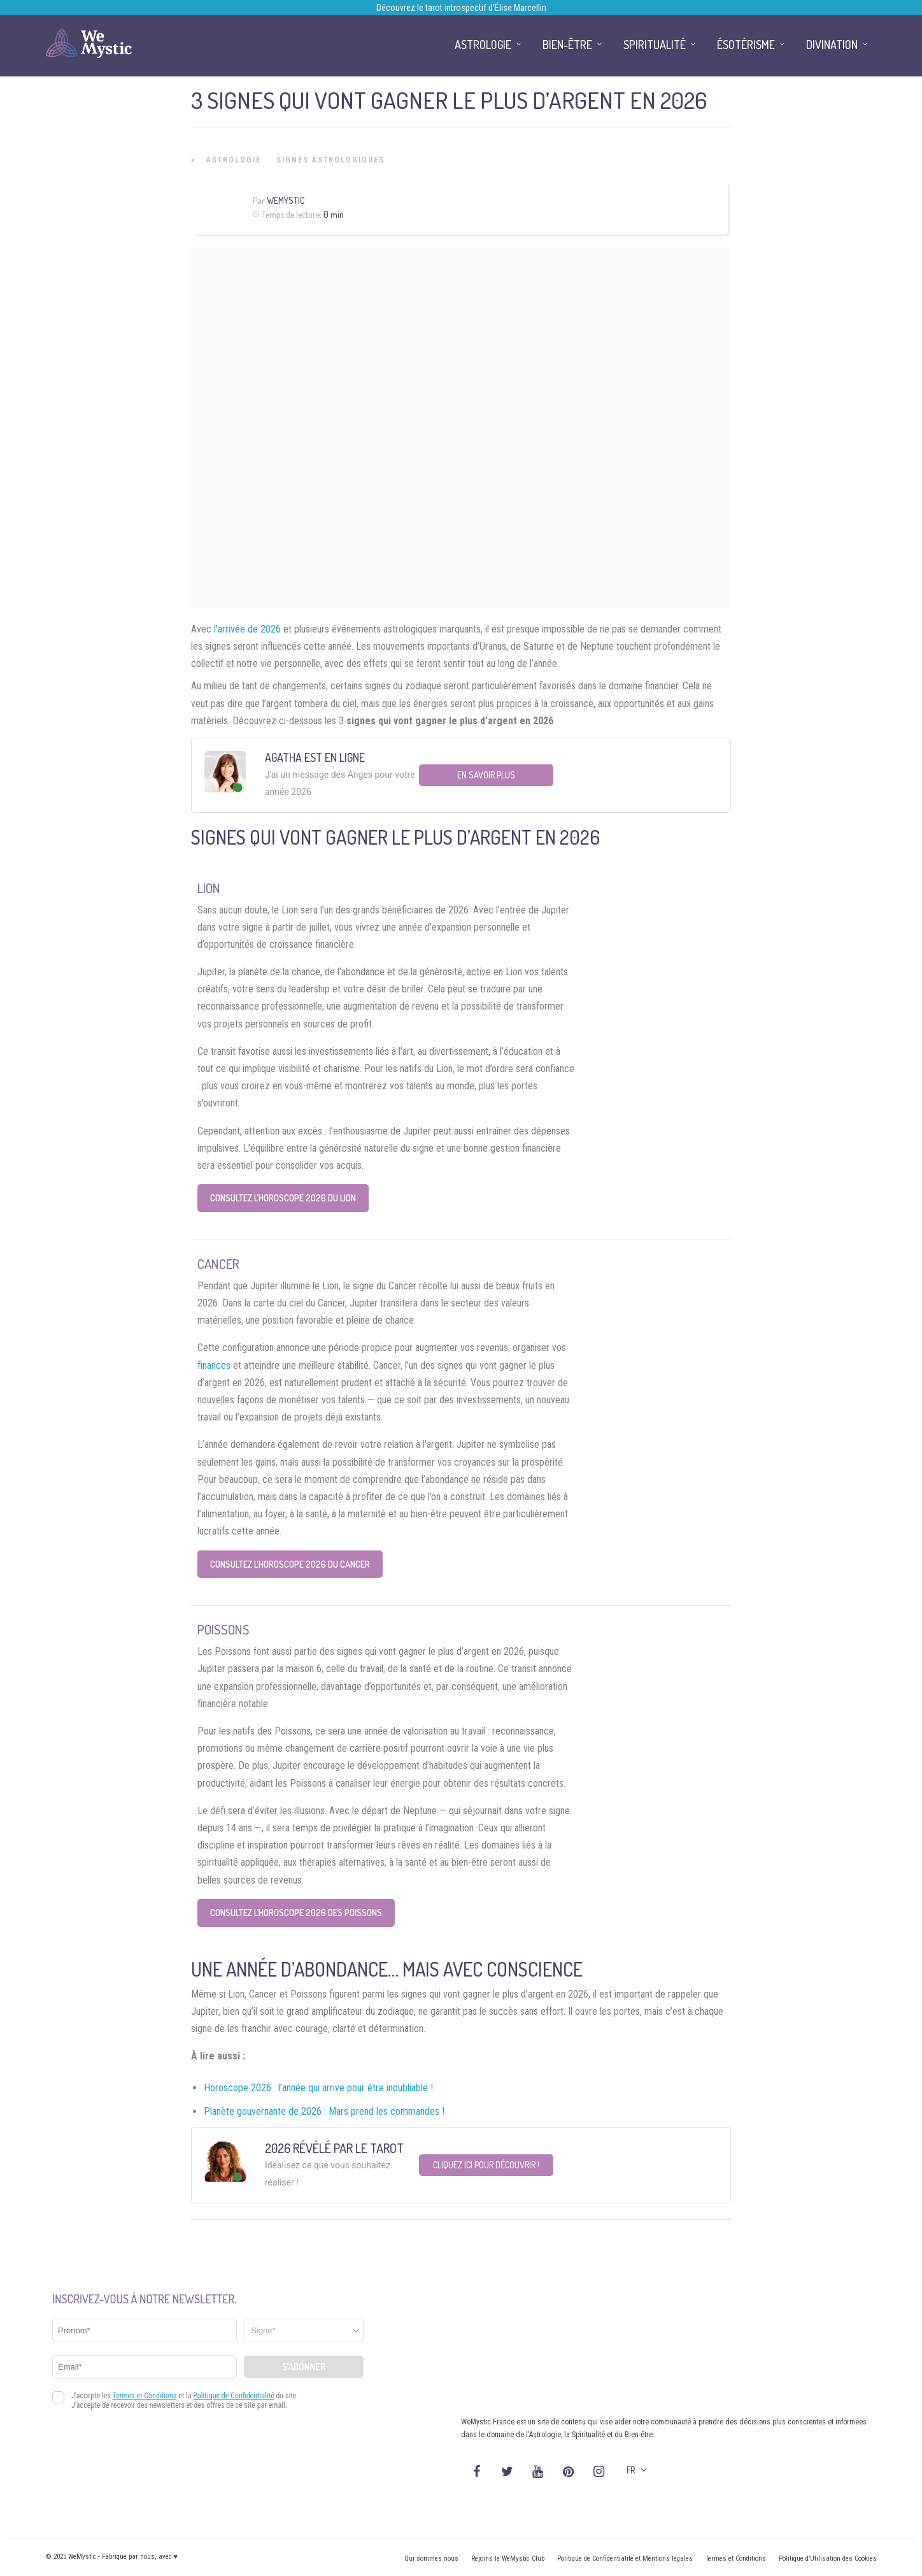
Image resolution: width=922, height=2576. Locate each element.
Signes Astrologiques (330, 159)
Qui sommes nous (431, 2558)
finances (213, 1365)
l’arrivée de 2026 (247, 629)
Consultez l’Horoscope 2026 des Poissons (296, 1912)
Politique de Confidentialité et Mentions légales (625, 2558)
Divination (832, 45)
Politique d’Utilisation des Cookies (828, 2558)
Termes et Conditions (736, 2558)
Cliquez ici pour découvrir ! (486, 2164)
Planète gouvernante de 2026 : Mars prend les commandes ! (324, 2111)
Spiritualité (654, 45)
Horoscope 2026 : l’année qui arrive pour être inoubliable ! (318, 2088)
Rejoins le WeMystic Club (507, 2558)
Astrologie (233, 159)
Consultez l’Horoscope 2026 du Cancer (290, 1564)
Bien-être (567, 45)
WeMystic (285, 200)
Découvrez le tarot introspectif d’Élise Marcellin (461, 8)
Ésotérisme (746, 45)
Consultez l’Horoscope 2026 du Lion (283, 1197)
